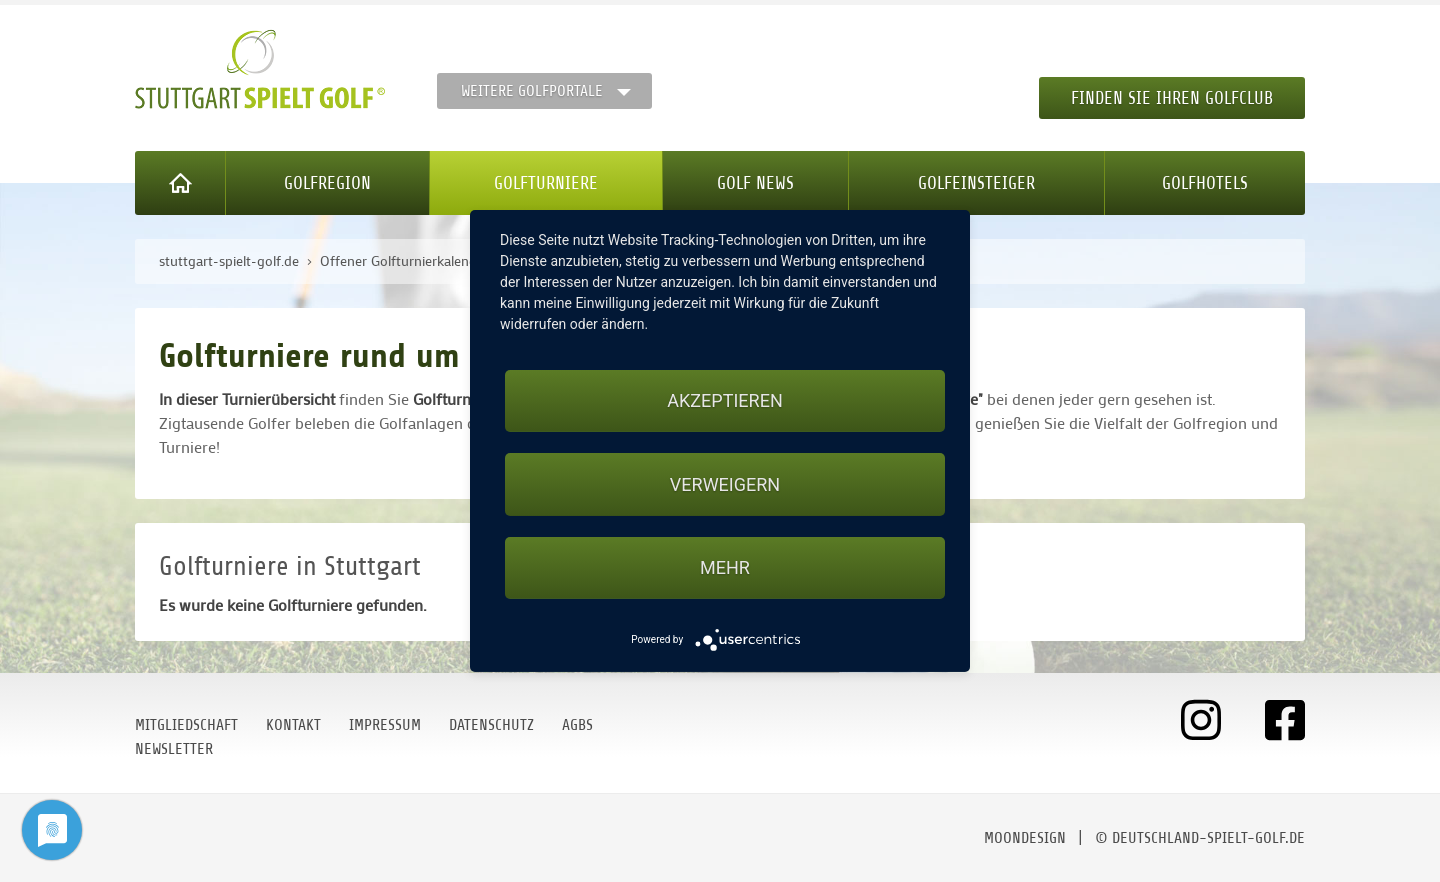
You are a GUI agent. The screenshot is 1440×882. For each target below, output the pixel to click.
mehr (725, 567)
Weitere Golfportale (532, 91)
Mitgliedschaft (186, 725)
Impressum (385, 725)
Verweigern (725, 484)
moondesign (1025, 838)
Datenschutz (491, 725)
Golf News (755, 183)
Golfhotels (1205, 183)
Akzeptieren (724, 400)
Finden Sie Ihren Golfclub (1172, 98)
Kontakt (293, 725)
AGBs (577, 725)
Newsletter (174, 749)
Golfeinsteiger (976, 183)
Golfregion (327, 183)
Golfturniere (546, 183)
